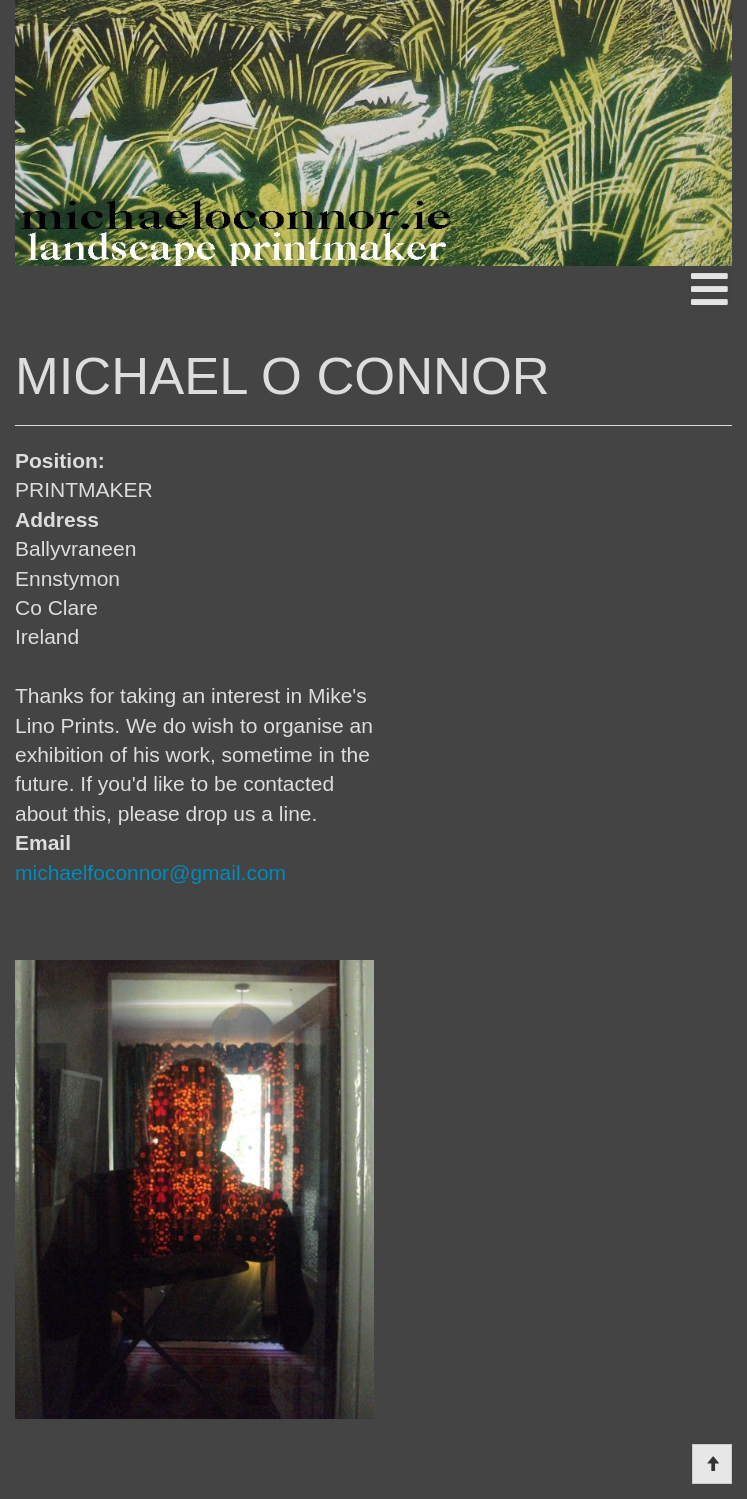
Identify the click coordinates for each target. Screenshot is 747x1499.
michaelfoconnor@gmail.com (150, 872)
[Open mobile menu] (709, 288)
